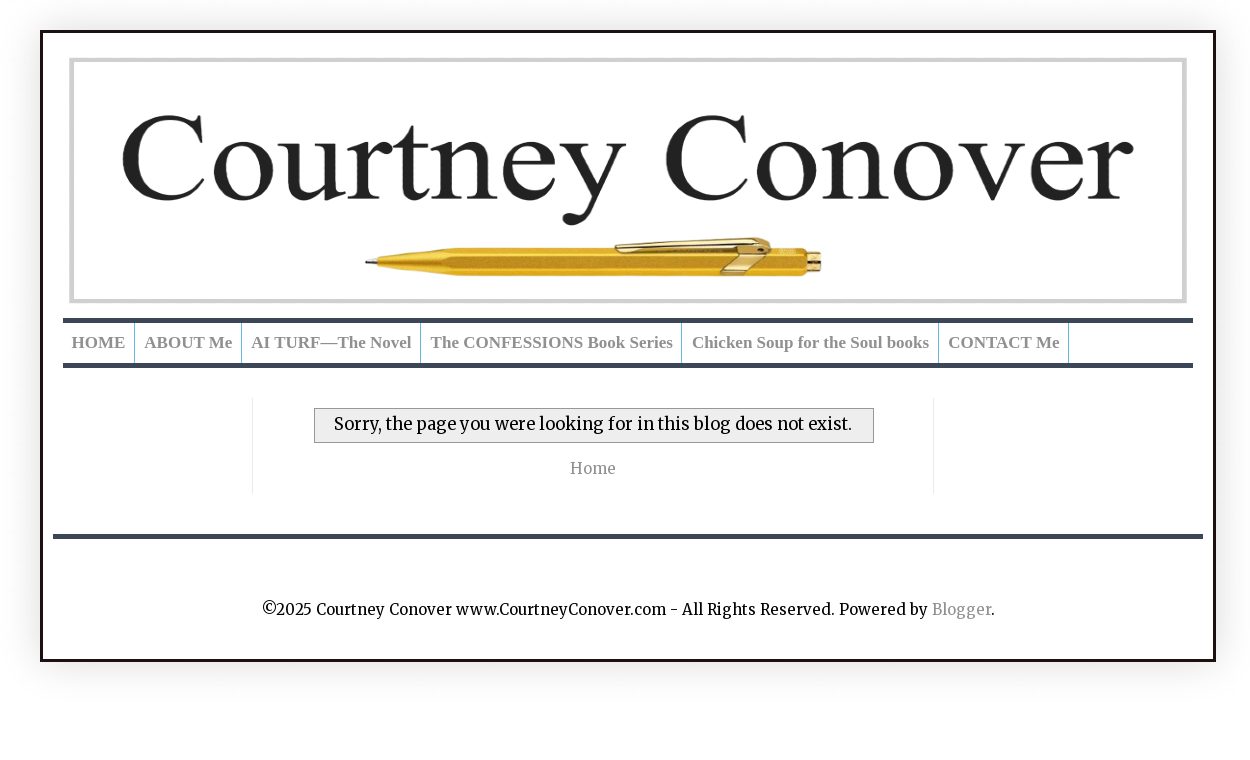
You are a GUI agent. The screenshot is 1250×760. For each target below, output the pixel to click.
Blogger (961, 609)
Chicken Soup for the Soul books (810, 342)
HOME (99, 342)
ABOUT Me (188, 342)
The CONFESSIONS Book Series (552, 342)
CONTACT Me (1003, 342)
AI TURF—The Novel (331, 342)
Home (593, 468)
